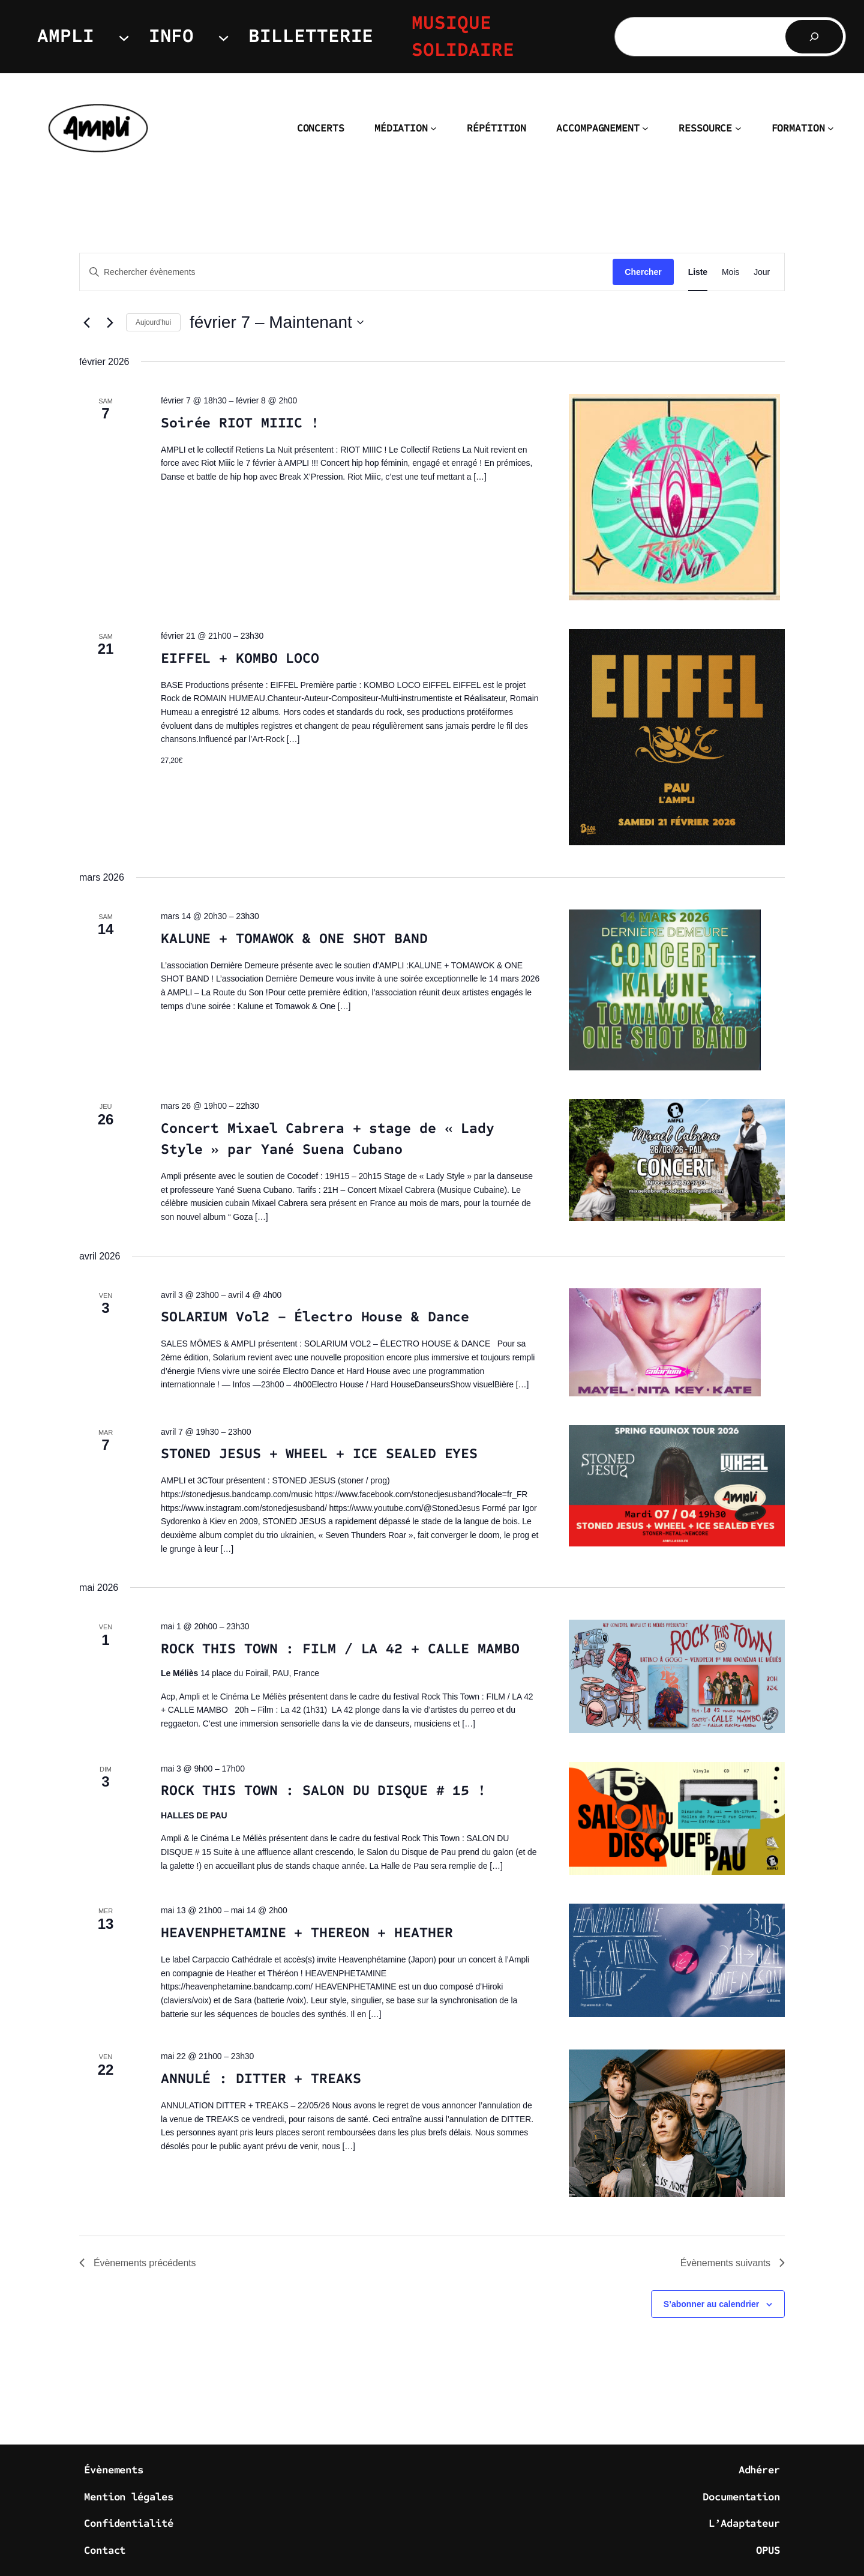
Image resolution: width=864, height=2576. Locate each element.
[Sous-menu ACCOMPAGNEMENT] (645, 128)
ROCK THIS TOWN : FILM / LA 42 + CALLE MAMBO (340, 1649)
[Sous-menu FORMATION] (830, 128)
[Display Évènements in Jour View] (762, 272)
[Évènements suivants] (110, 322)
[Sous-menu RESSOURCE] (738, 128)
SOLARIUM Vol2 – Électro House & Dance (315, 1317)
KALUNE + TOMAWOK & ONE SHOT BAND (294, 938)
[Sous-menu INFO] (223, 36)
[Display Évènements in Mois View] (730, 272)
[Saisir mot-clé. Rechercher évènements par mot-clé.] (346, 272)
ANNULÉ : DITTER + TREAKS (261, 2078)
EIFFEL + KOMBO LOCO (240, 658)
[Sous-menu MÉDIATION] (433, 128)
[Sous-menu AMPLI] (124, 36)
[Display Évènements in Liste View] (697, 272)
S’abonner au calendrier (712, 2304)
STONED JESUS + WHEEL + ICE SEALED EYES (319, 1453)
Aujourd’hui (153, 322)
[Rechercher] (814, 36)
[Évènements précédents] (86, 322)
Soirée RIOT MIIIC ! (240, 423)
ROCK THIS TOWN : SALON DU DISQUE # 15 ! (323, 1790)
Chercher (643, 272)
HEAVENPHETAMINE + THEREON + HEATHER (307, 1932)
